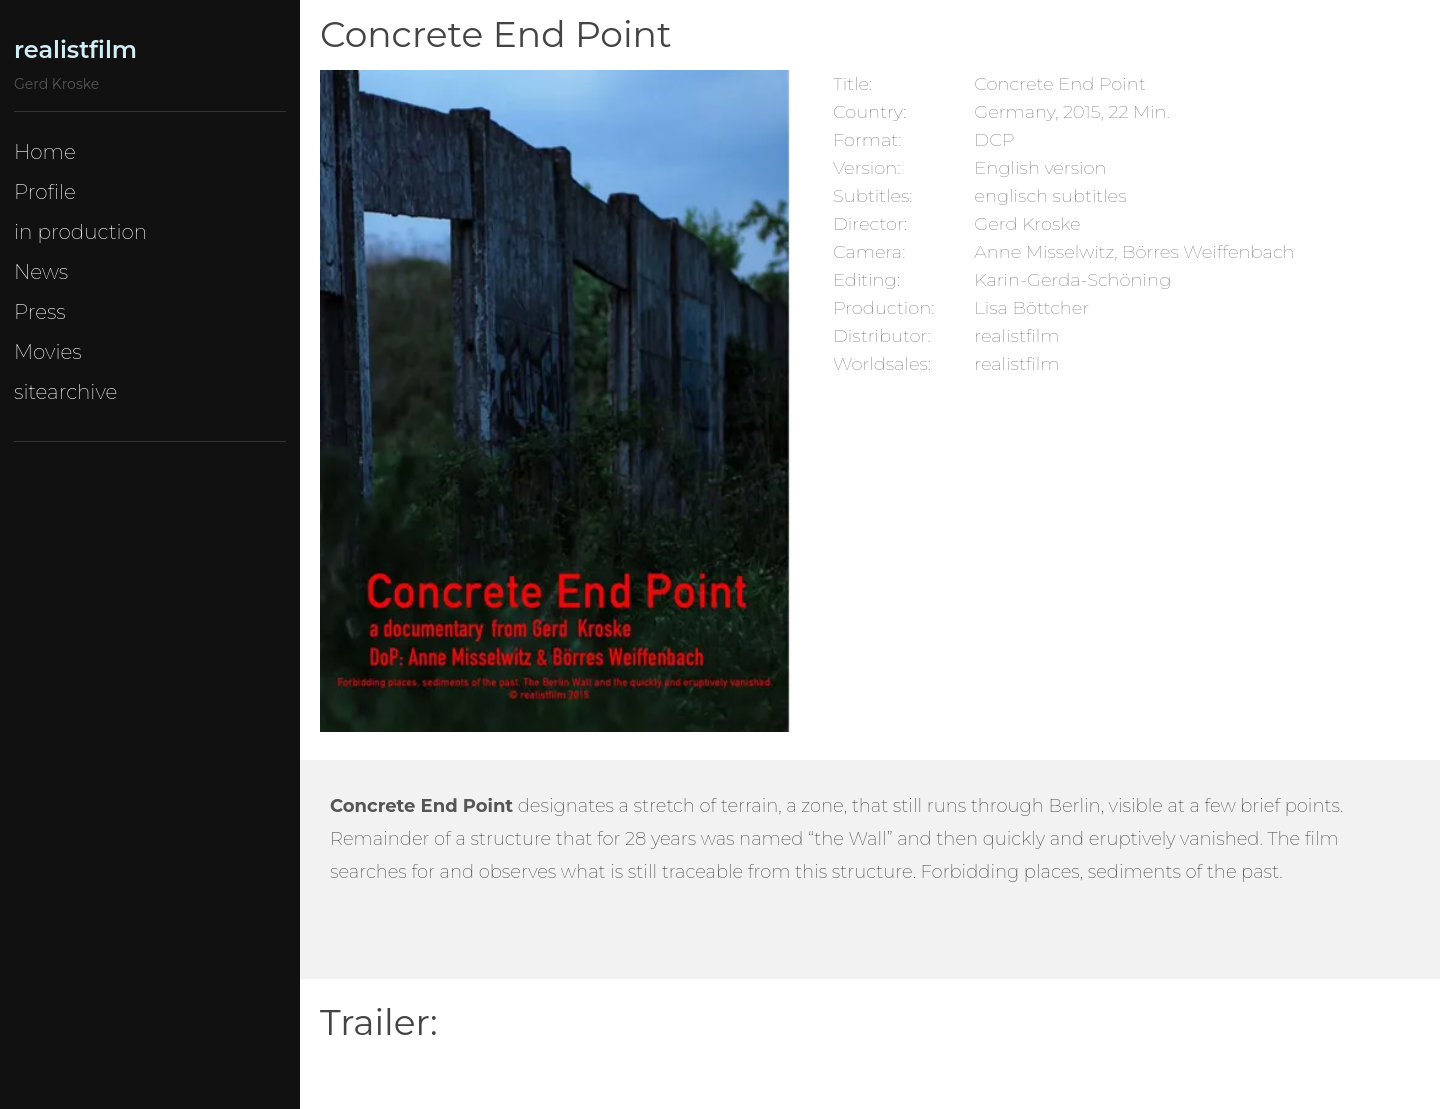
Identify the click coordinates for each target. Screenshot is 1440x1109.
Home (45, 152)
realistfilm (75, 49)
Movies (48, 352)
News (41, 272)
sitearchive (65, 392)
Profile (45, 192)
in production (80, 232)
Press (40, 312)
